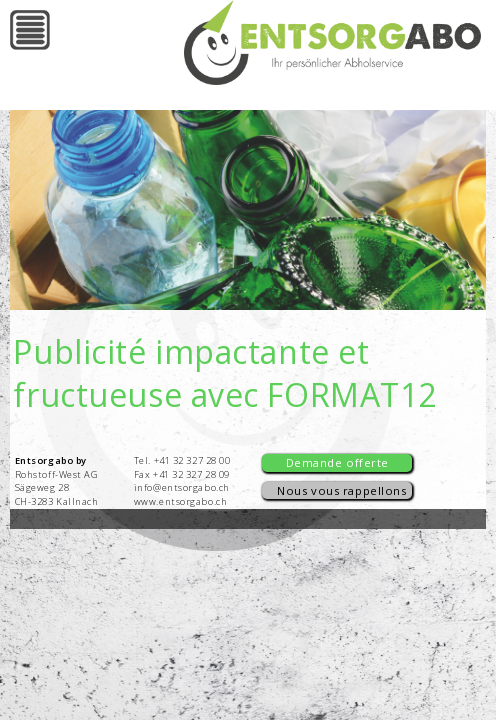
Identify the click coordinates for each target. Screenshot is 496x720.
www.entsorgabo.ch (181, 501)
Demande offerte (337, 462)
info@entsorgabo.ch (182, 487)
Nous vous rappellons (341, 490)
